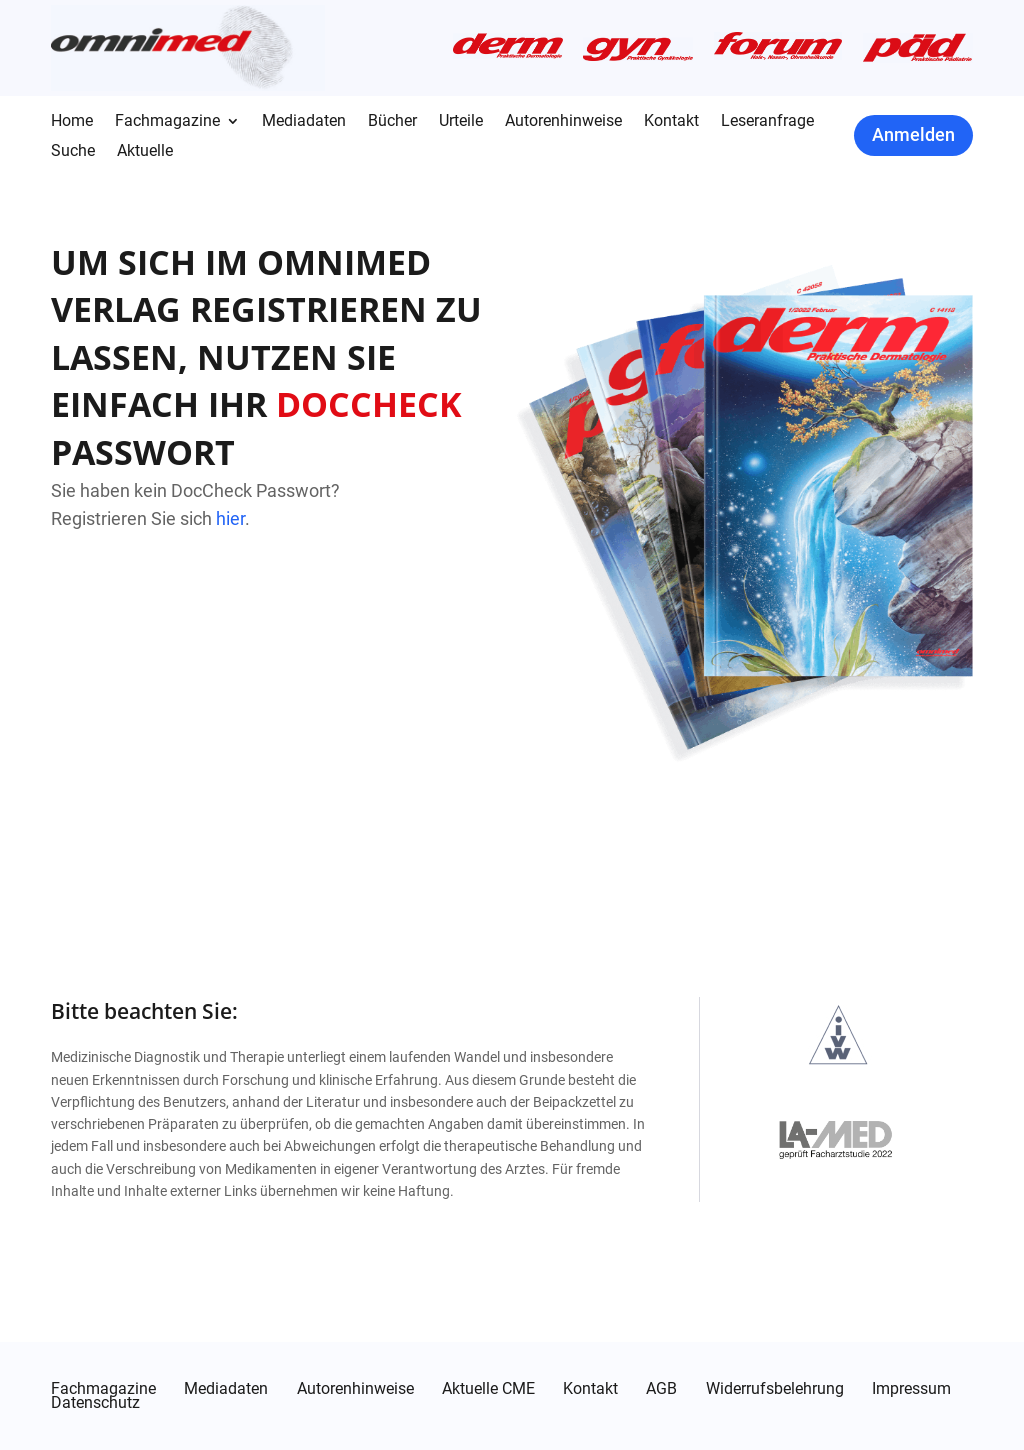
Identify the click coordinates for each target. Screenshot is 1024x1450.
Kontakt (671, 122)
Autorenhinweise (563, 122)
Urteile (461, 122)
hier (230, 518)
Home (72, 122)
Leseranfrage (767, 122)
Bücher (392, 122)
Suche (73, 152)
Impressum (911, 1389)
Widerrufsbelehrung (775, 1389)
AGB (661, 1389)
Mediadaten (304, 122)
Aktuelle (145, 152)
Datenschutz (95, 1403)
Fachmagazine (167, 122)
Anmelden (913, 134)
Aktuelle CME (488, 1389)
